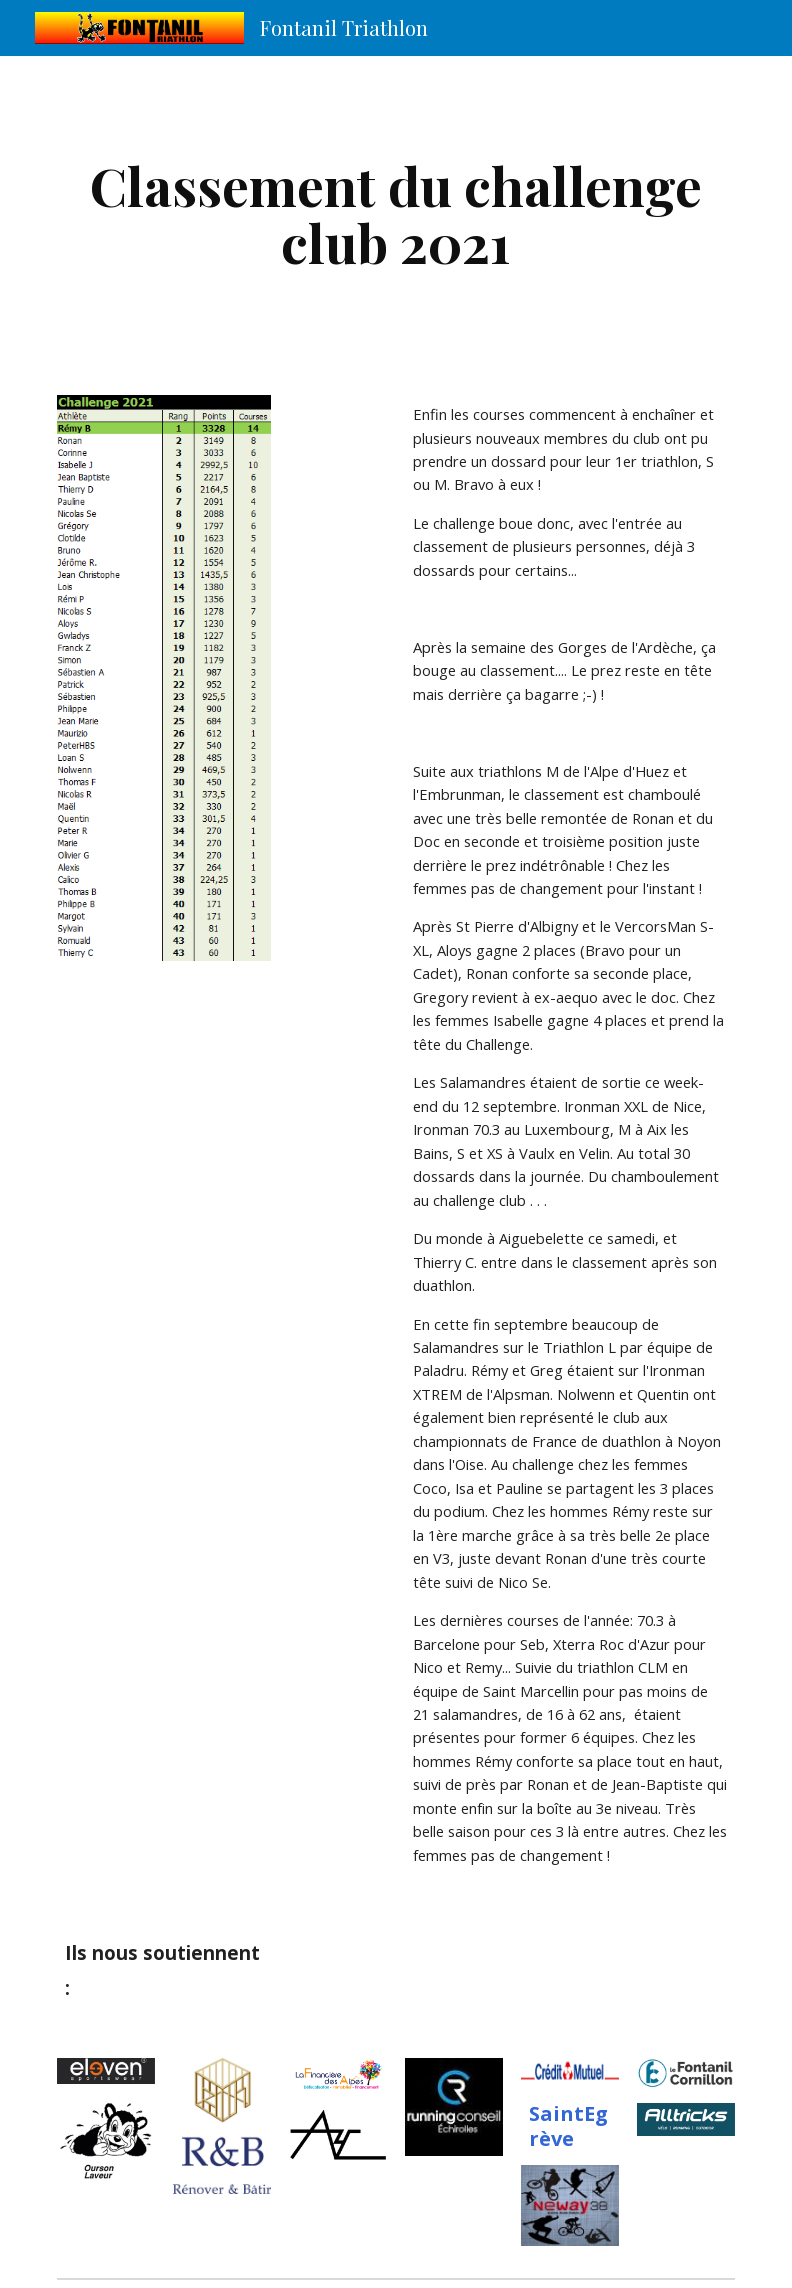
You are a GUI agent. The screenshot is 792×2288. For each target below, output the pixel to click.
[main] (396, 213)
